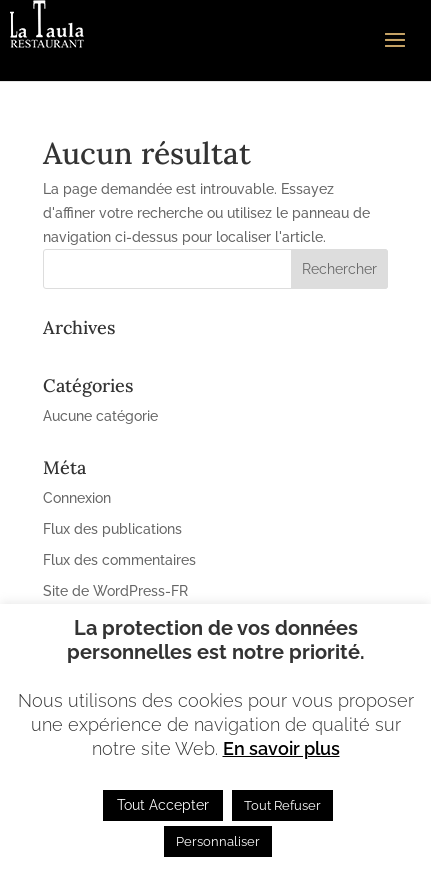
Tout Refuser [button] (282, 805)
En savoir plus (281, 748)
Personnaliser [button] (218, 841)
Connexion (77, 498)
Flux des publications (112, 529)
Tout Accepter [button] (163, 805)
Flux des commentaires (119, 560)
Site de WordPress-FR (115, 591)
